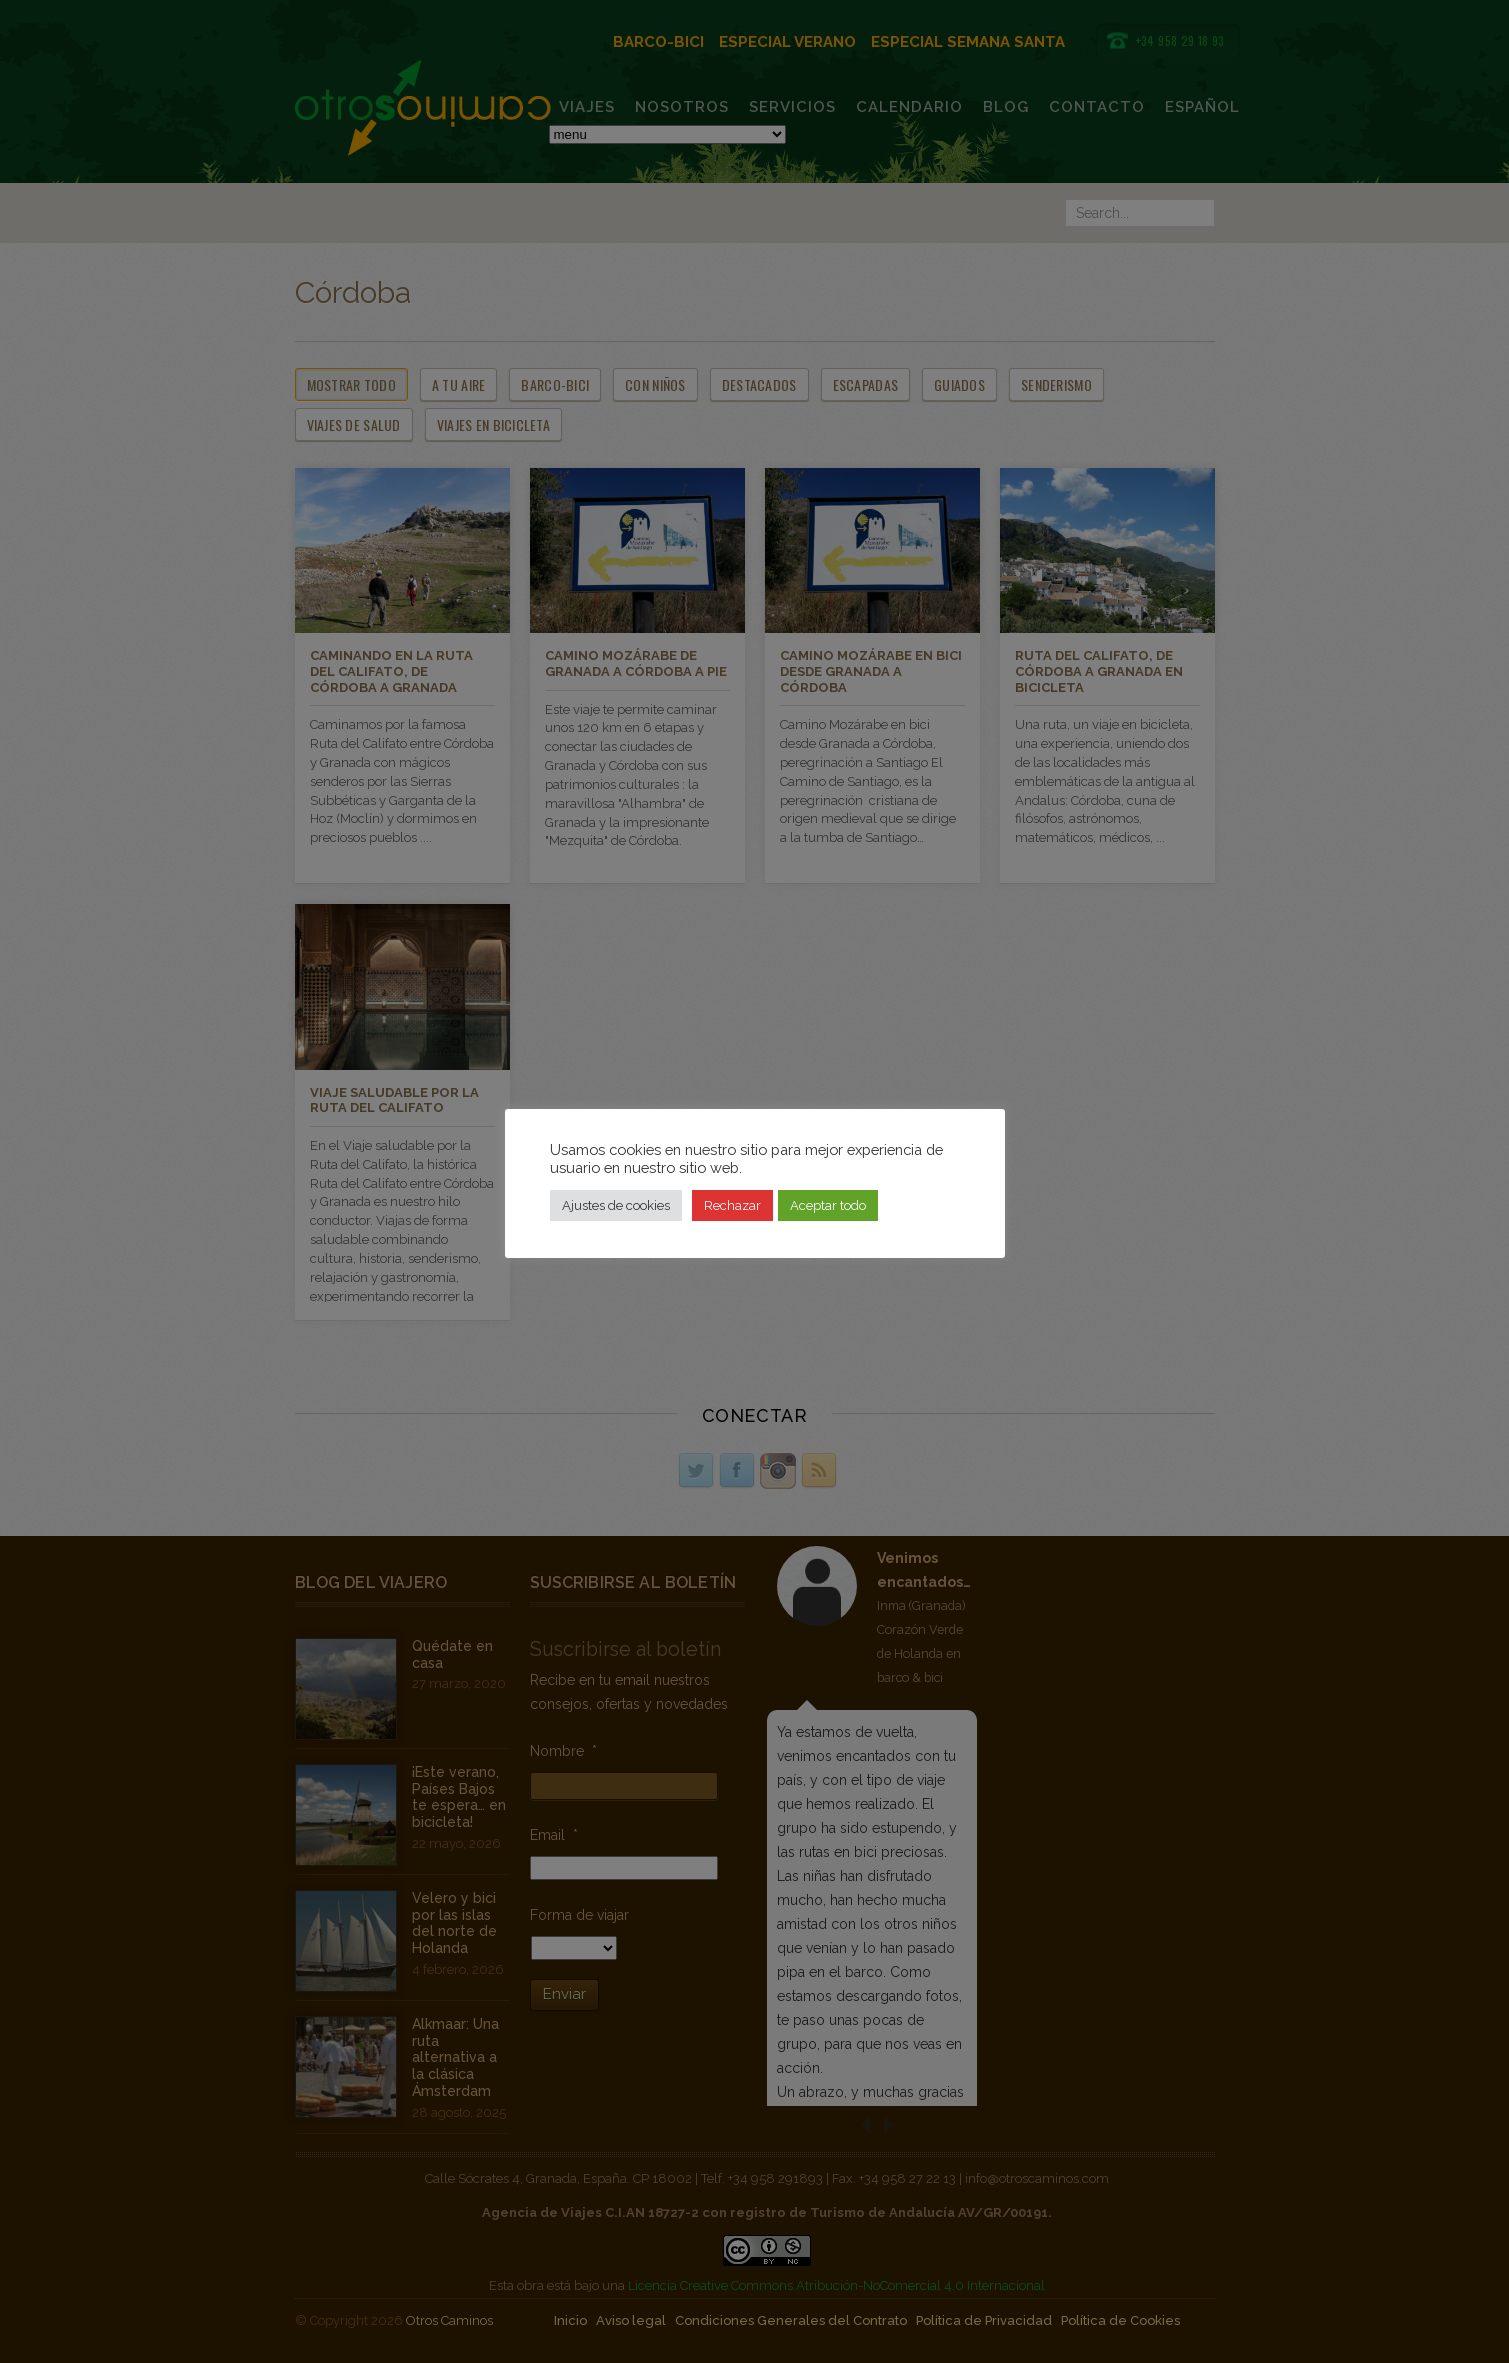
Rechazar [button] (732, 1205)
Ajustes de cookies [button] (616, 1205)
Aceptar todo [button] (828, 1205)
